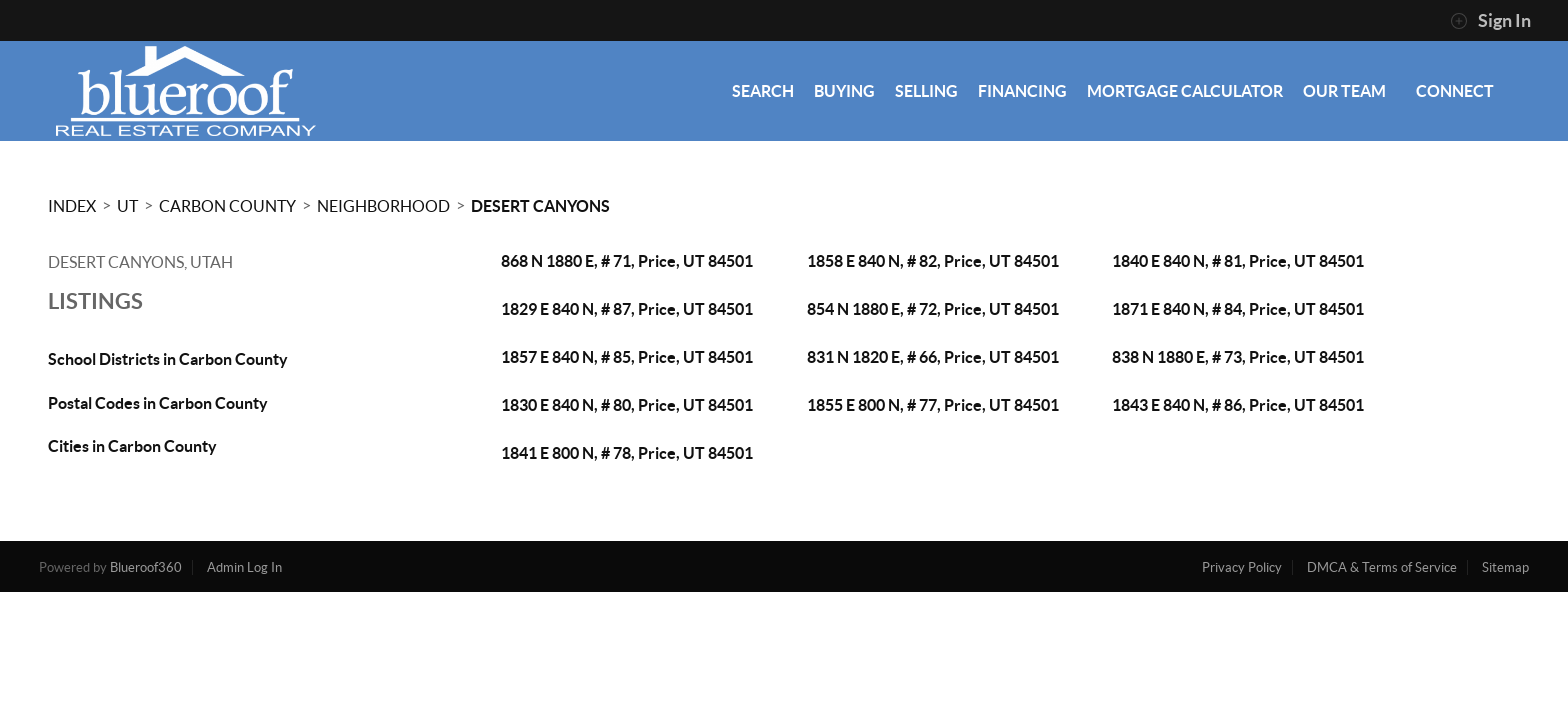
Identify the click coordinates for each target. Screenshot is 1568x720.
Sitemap (1505, 567)
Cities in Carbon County (132, 446)
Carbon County (227, 206)
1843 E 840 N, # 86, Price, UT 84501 (1238, 405)
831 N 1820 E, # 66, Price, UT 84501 (933, 357)
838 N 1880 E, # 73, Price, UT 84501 (1238, 357)
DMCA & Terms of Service (1382, 567)
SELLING (926, 91)
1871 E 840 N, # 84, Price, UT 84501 (1238, 309)
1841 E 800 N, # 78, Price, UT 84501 (627, 453)
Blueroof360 (146, 567)
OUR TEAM (1344, 91)
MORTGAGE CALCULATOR (1185, 91)
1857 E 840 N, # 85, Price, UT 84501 (627, 357)
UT (127, 206)
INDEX (72, 206)
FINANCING (1022, 91)
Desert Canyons (540, 206)
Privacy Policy (1242, 567)
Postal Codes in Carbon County (158, 403)
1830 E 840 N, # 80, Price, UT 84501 (627, 405)
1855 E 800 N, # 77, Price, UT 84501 (933, 405)
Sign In (1490, 21)
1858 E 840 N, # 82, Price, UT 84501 (933, 261)
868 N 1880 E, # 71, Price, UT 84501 (627, 261)
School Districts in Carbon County (168, 359)
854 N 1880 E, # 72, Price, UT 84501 (933, 309)
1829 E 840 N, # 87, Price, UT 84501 (627, 309)
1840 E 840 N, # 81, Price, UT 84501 (1238, 261)
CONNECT (1455, 91)
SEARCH (763, 91)
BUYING (844, 91)
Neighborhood (383, 206)
